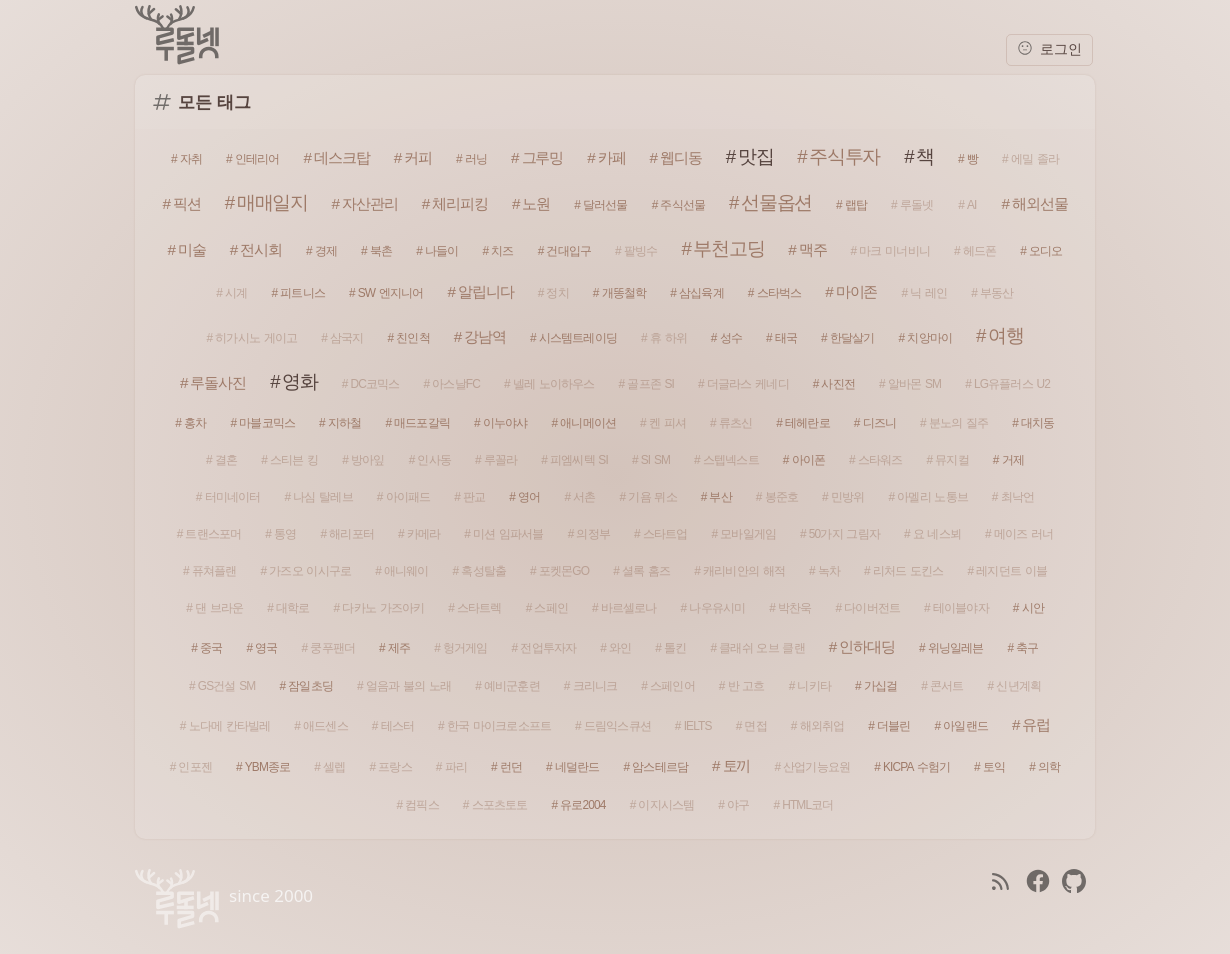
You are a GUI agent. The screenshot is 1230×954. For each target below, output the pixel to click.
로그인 (1049, 48)
